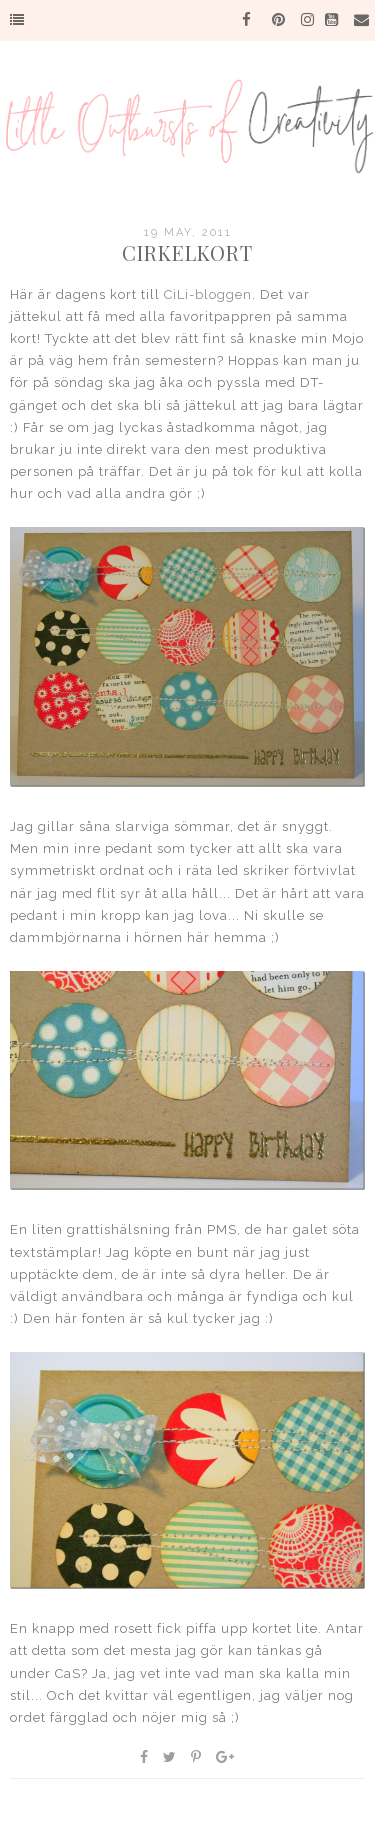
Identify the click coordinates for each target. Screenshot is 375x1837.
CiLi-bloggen (208, 294)
